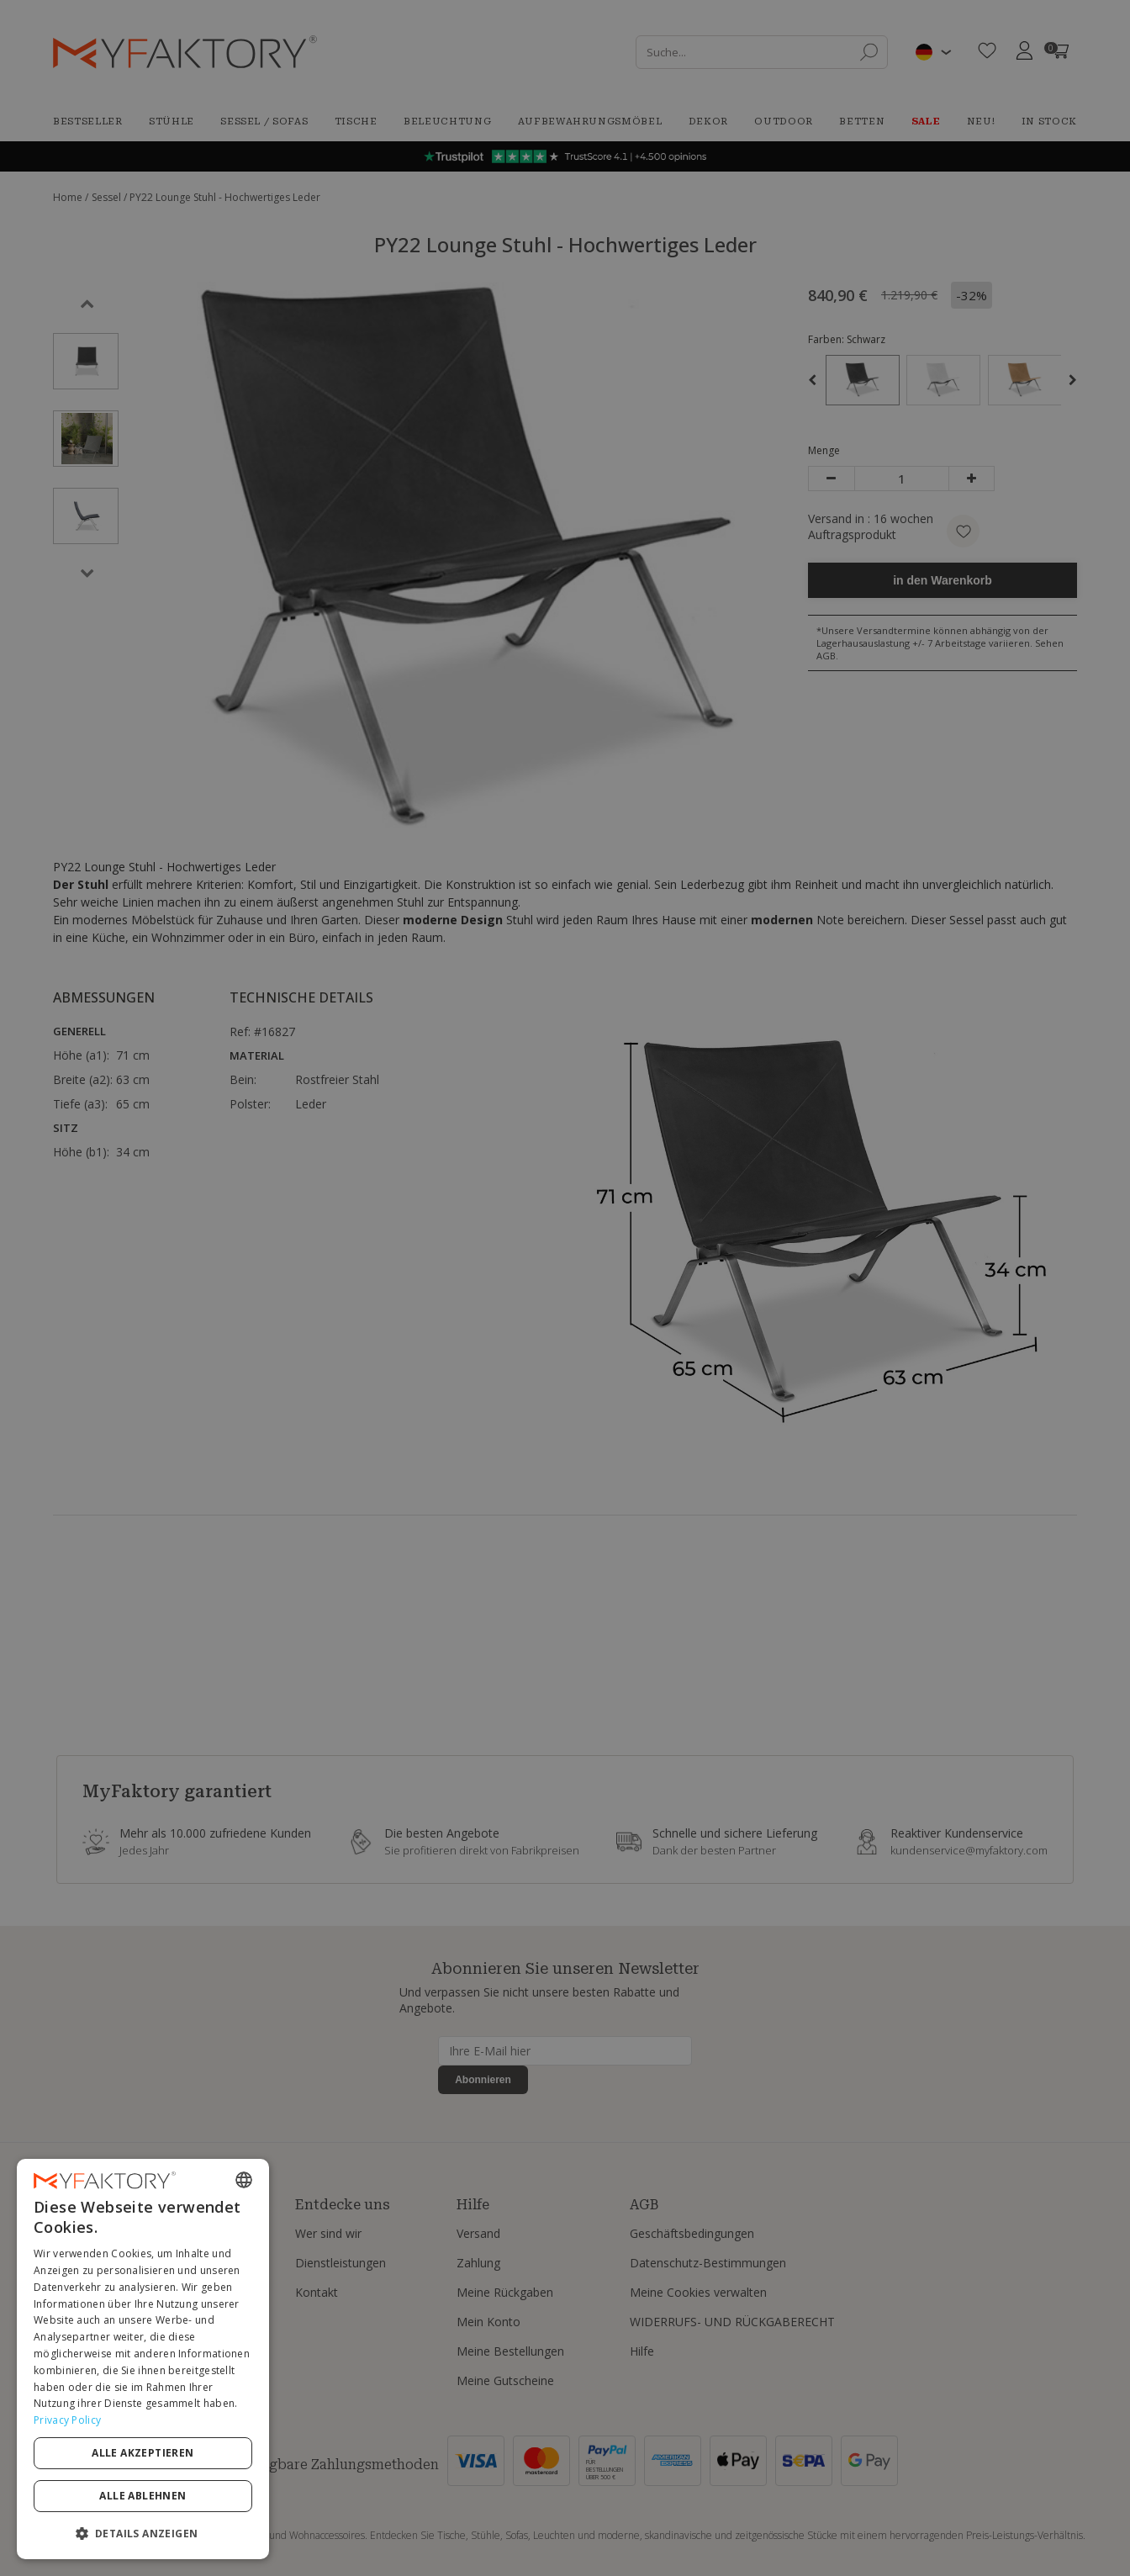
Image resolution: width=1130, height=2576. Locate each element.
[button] (143, 2532)
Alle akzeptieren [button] (142, 2453)
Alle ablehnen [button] (142, 2496)
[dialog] (143, 2359)
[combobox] (243, 2179)
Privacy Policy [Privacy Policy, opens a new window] (67, 2420)
